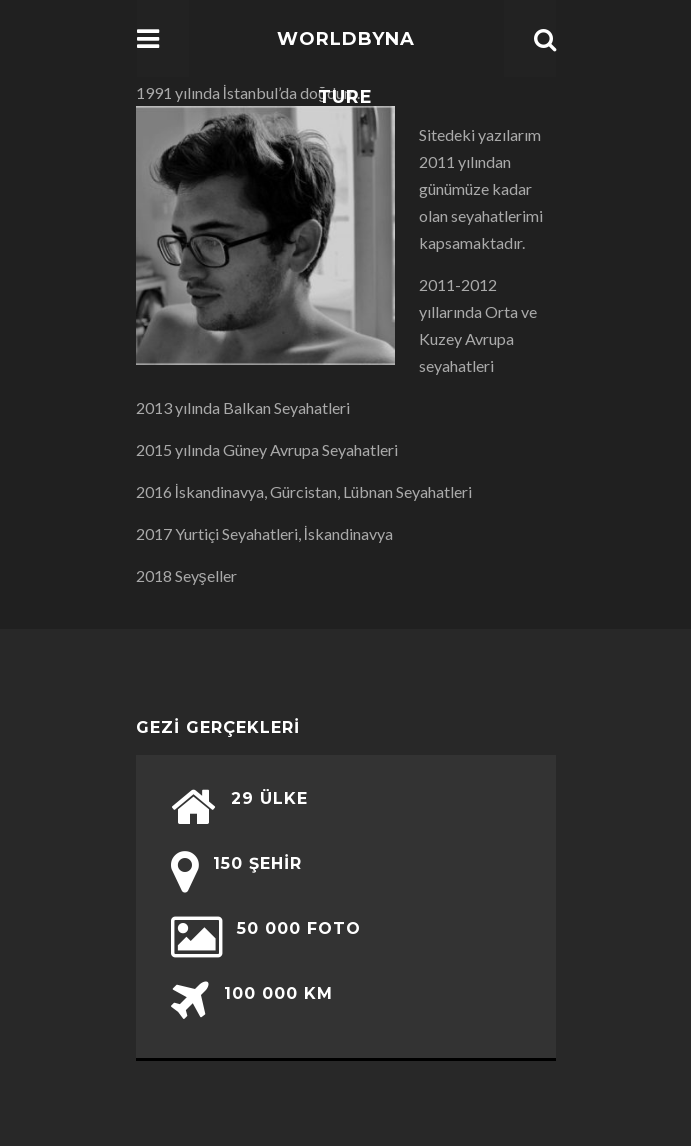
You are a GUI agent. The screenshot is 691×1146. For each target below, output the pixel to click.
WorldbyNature (346, 68)
